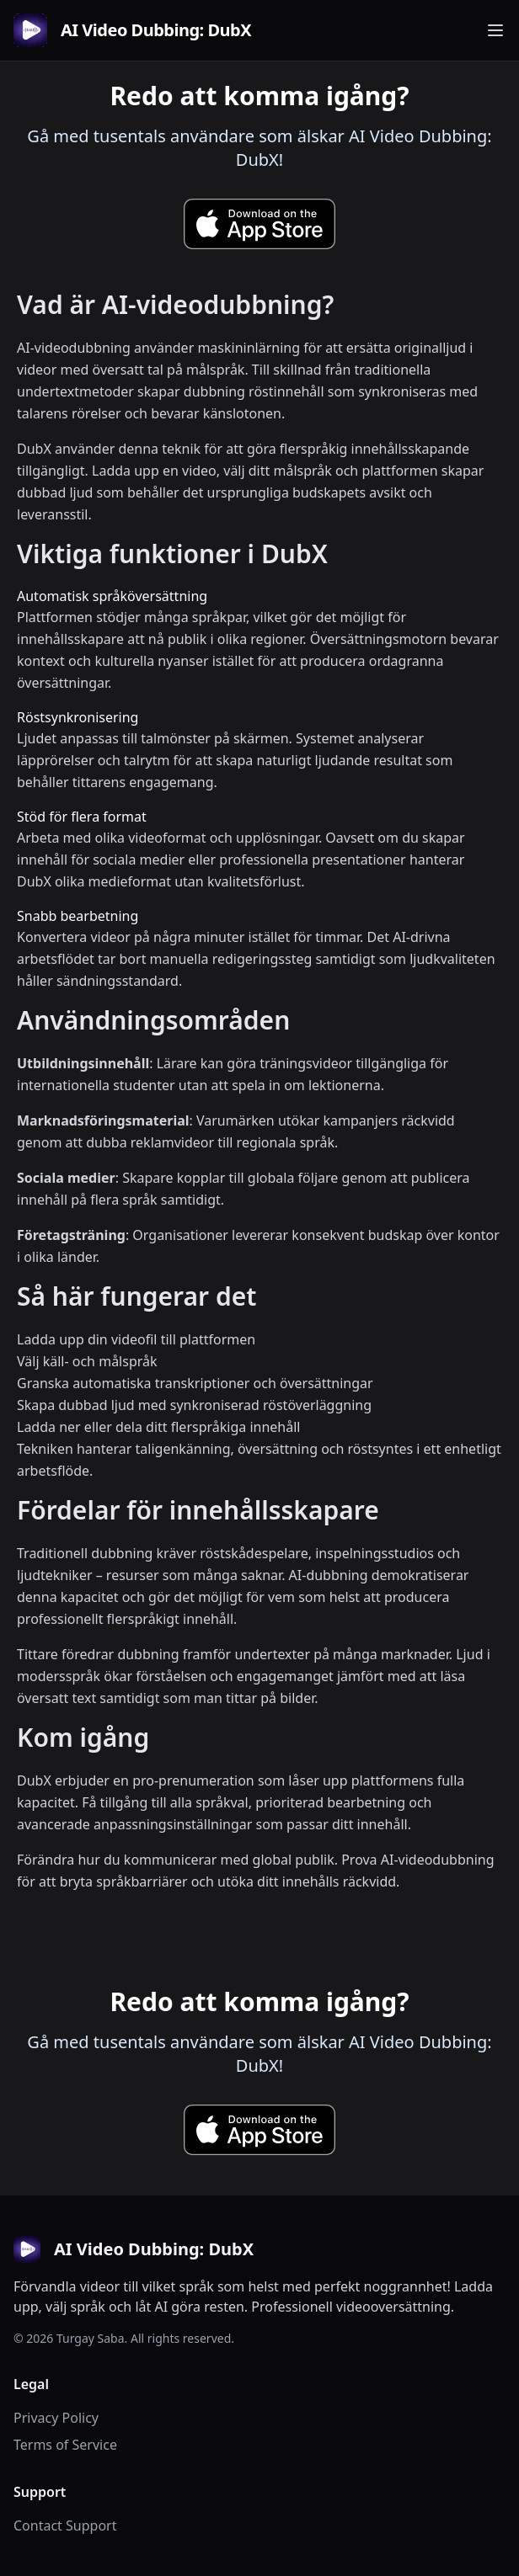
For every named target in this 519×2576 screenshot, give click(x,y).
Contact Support (64, 2525)
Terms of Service (65, 2444)
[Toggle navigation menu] (495, 30)
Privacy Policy (56, 2417)
